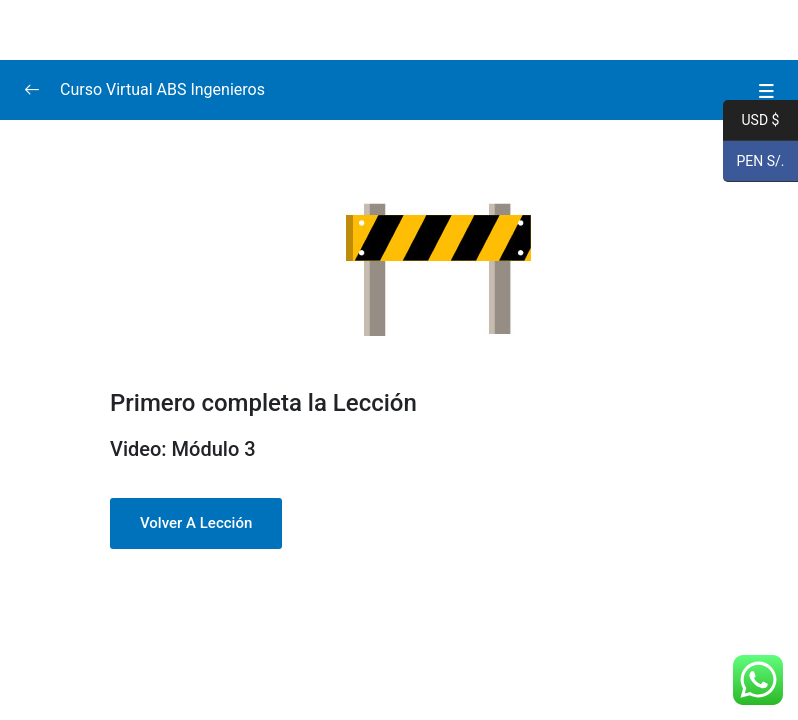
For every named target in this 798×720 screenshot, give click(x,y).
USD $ (751, 121)
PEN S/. (754, 162)
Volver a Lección (196, 523)
